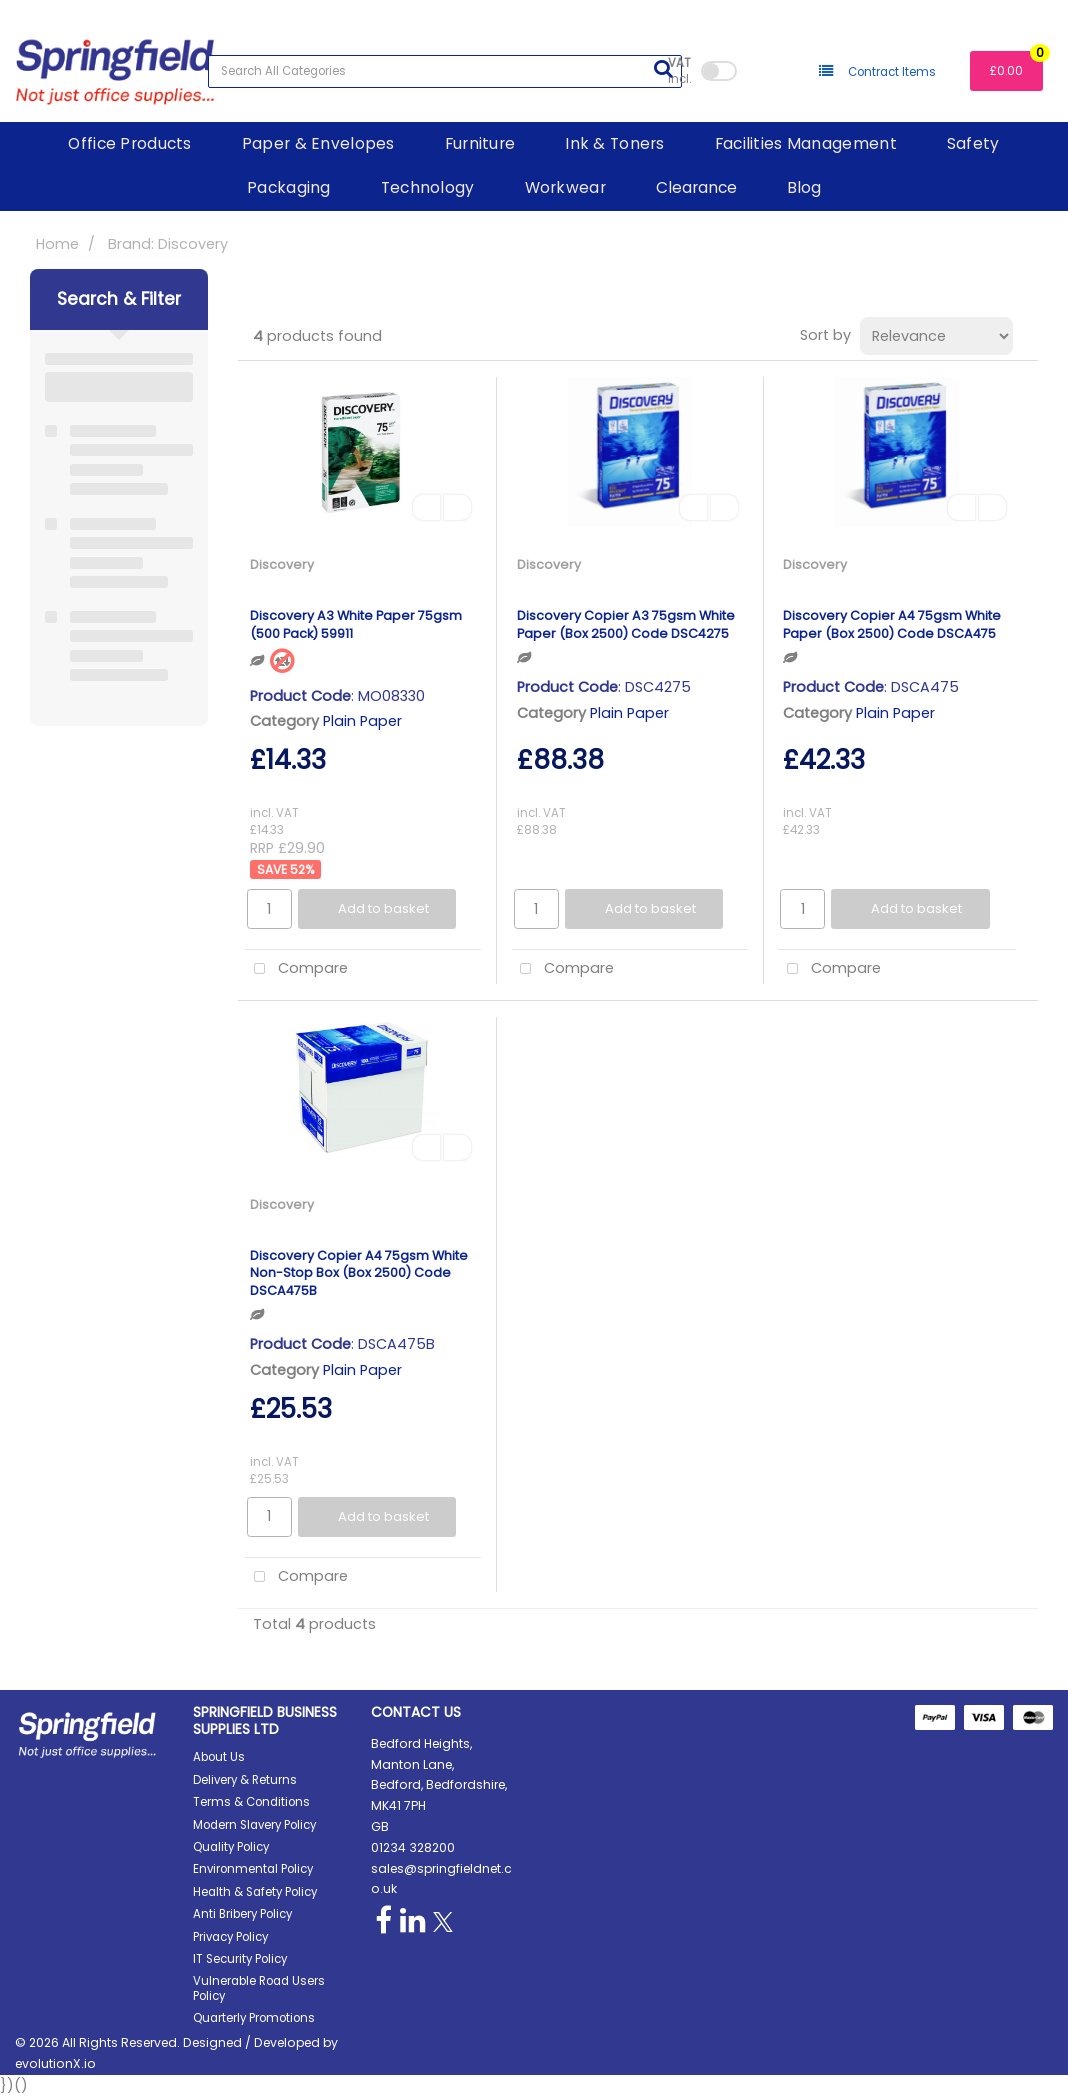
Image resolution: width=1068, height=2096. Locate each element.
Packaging (289, 187)
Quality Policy (231, 1847)
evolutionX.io (55, 2063)
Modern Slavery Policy (254, 1825)
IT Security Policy (240, 1959)
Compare (296, 969)
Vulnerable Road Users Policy (259, 1988)
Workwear (565, 187)
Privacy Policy (230, 1937)
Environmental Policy (253, 1869)
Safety (973, 143)
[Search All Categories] (445, 71)
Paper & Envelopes (318, 143)
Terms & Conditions (251, 1802)
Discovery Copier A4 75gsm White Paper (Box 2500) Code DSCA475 (892, 624)
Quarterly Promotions (254, 2018)
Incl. (679, 71)
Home (57, 244)
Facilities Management (806, 143)
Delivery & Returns (245, 1780)
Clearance (696, 187)
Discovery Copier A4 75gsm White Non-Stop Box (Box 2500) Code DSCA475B (359, 1273)
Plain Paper (362, 721)
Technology (428, 187)
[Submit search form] (663, 69)
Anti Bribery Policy (242, 1914)
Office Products (129, 143)
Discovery (282, 564)
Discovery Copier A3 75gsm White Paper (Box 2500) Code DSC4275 (626, 624)
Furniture (480, 143)
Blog (804, 187)
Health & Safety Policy (255, 1892)
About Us (219, 1757)
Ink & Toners (614, 143)
